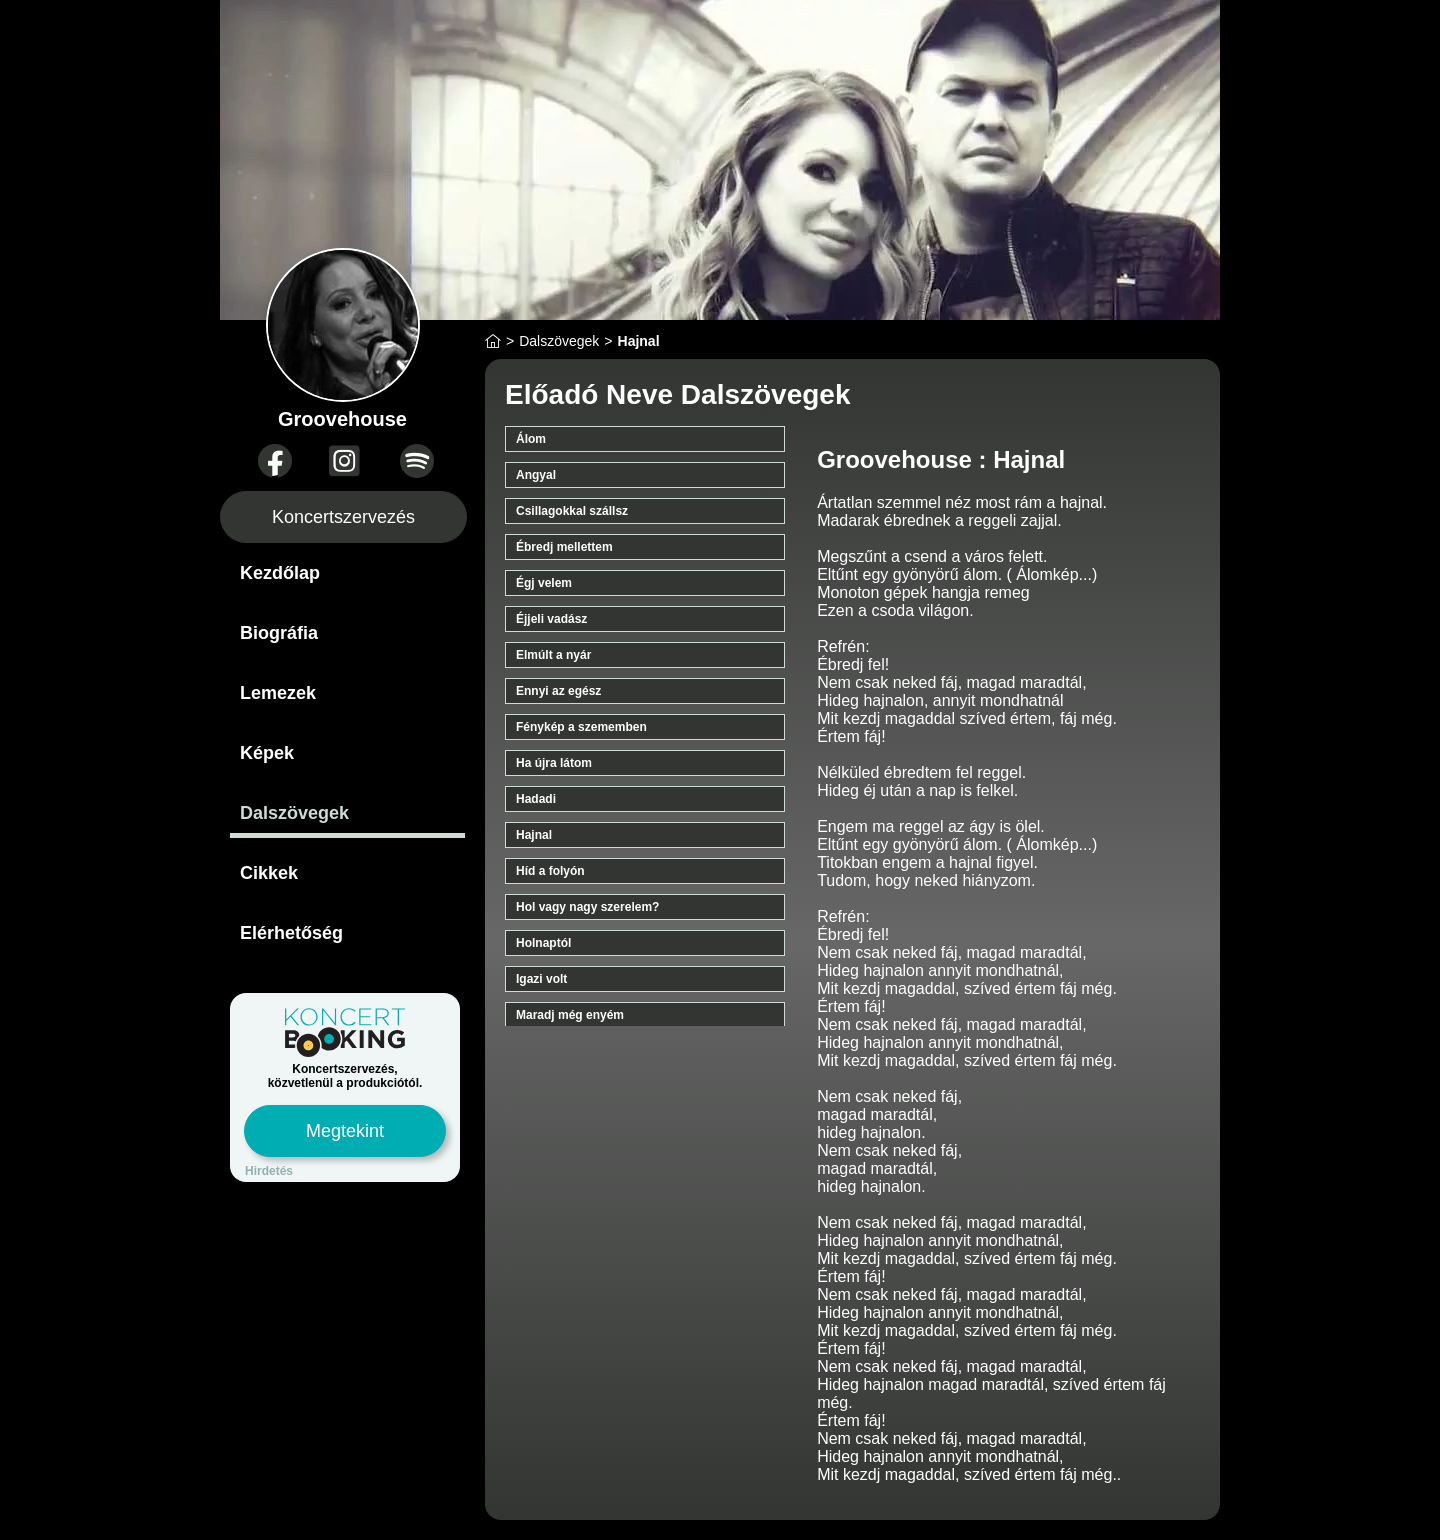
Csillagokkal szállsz (572, 511)
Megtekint (345, 1131)
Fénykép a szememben (581, 727)
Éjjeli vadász (551, 619)
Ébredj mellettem (564, 547)
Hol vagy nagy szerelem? (587, 907)
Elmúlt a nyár (553, 655)
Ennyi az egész (558, 691)
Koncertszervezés (343, 517)
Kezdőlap (280, 573)
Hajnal (534, 835)
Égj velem (544, 583)
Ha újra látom (554, 763)
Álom (531, 439)
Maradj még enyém (570, 1015)
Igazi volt (541, 979)
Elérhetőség (291, 933)
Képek (267, 753)
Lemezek (278, 693)
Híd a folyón (550, 871)
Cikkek (269, 873)
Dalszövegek (294, 813)
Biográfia (279, 633)
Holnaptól (543, 943)
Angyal (536, 475)
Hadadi (536, 799)
